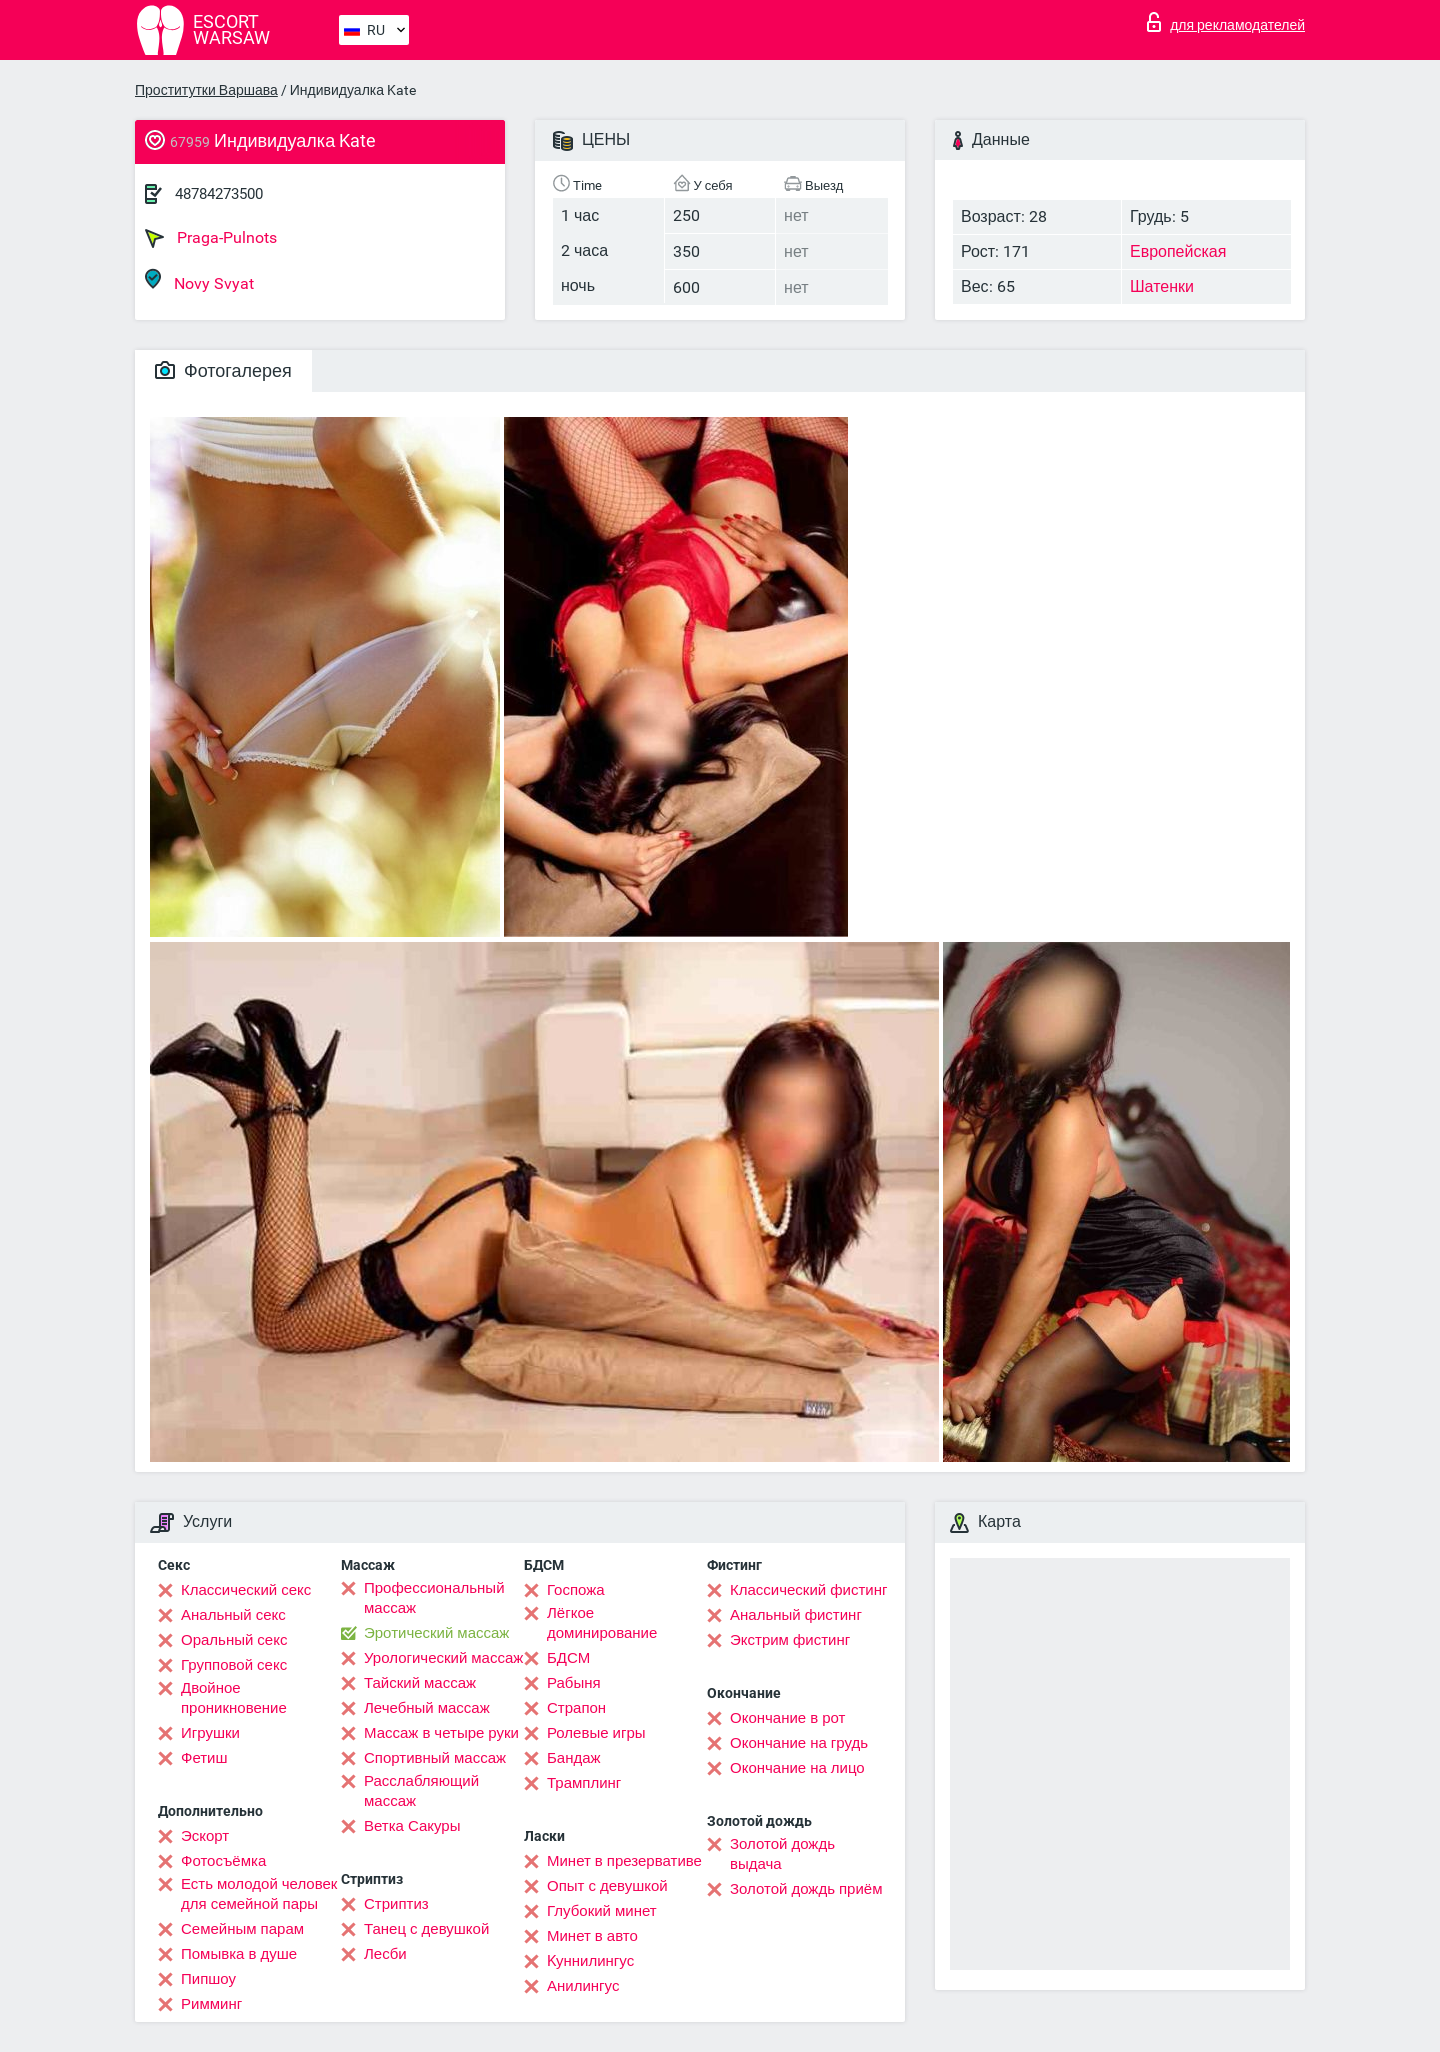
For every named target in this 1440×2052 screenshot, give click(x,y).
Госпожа (576, 1590)
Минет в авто (592, 1936)
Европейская (1178, 251)
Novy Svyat (199, 280)
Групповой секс (234, 1665)
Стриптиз (396, 1904)
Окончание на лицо (797, 1768)
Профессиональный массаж (434, 1598)
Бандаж (574, 1758)
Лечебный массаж (427, 1708)
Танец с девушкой (426, 1929)
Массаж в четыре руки (441, 1733)
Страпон (576, 1708)
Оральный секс (234, 1640)
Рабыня (574, 1683)
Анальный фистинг (796, 1615)
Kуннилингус (590, 1961)
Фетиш (204, 1758)
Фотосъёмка (223, 1861)
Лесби (385, 1954)
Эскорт (205, 1836)
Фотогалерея (223, 370)
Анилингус (583, 1986)
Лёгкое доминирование (602, 1623)
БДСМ (568, 1658)
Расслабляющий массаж (421, 1791)
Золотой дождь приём (806, 1889)
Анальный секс (233, 1615)
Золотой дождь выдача (782, 1854)
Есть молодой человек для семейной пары (259, 1894)
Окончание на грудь (799, 1743)
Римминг (211, 2004)
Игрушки (210, 1733)
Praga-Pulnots (211, 238)
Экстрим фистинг (790, 1640)
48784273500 (219, 194)
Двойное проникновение (234, 1698)
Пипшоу (208, 1979)
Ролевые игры (596, 1733)
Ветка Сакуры (412, 1826)
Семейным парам (242, 1929)
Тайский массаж (420, 1683)
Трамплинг (584, 1783)
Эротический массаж (436, 1633)
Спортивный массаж (435, 1758)
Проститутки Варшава (206, 90)
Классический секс (246, 1590)
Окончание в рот (787, 1718)
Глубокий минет (602, 1911)
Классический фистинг (808, 1590)
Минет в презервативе (624, 1861)
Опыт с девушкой (607, 1886)
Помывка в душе (239, 1954)
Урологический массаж (443, 1658)
